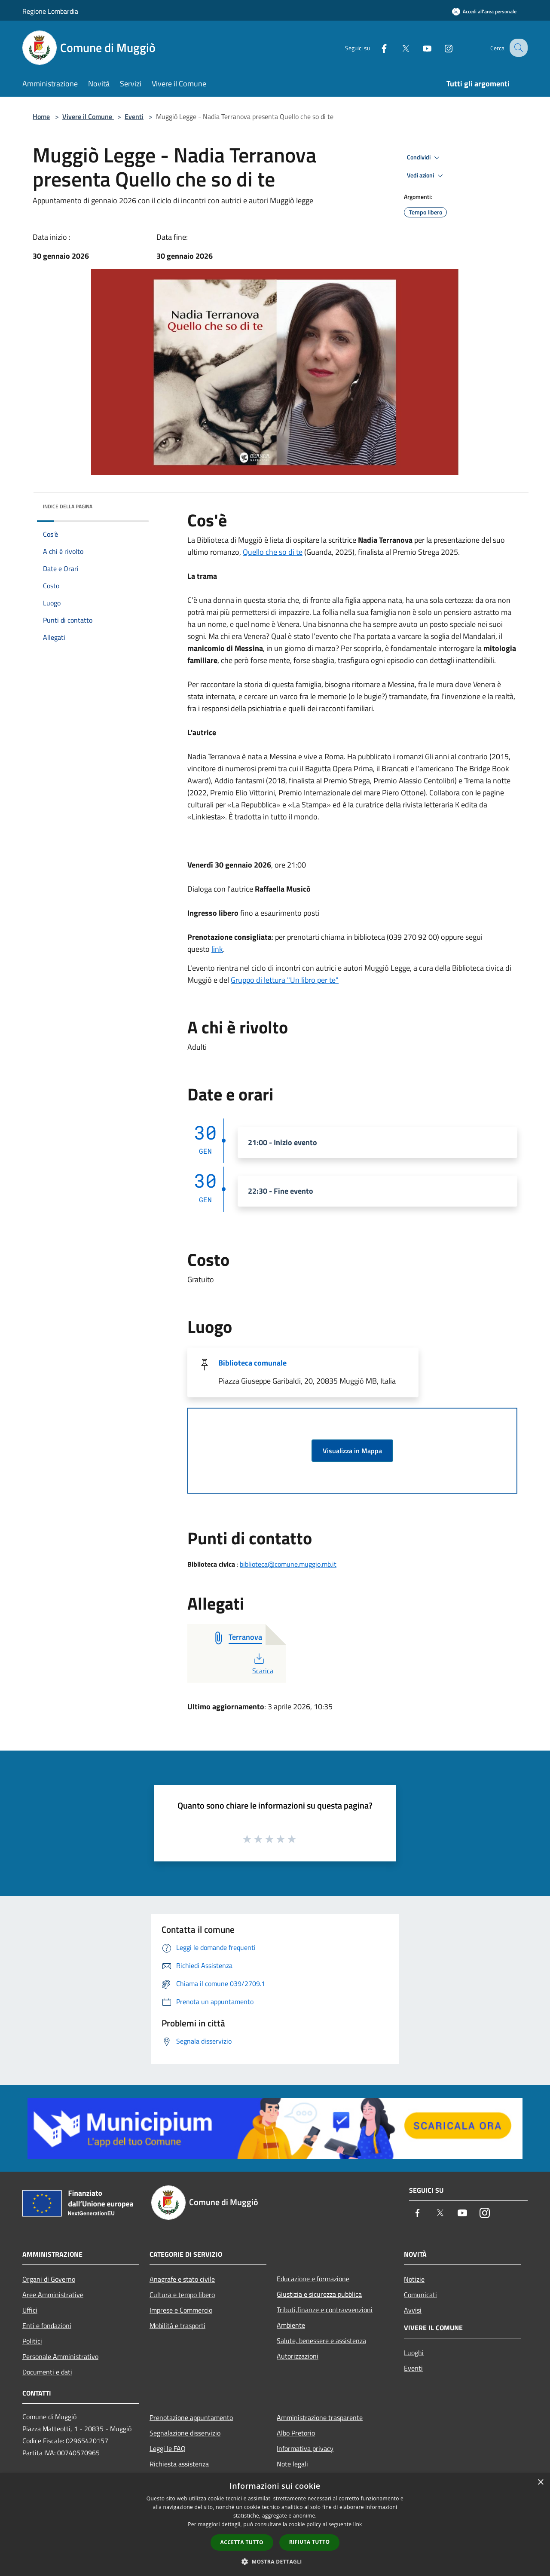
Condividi (424, 158)
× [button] (540, 2482)
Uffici (29, 2310)
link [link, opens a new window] (357, 2524)
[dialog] (275, 2524)
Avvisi (413, 2310)
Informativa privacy (305, 2448)
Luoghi (414, 2352)
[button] (275, 2561)
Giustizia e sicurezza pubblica (319, 2294)
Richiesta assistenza (179, 2464)
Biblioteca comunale (252, 1363)
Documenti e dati (47, 2372)
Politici (32, 2341)
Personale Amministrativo (60, 2356)
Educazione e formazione (313, 2278)
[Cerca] (517, 47)
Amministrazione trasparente (320, 2417)
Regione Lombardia (50, 11)
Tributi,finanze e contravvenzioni (325, 2309)
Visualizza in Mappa (352, 1450)
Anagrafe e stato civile (182, 2279)
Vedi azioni (426, 176)
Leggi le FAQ (168, 2448)
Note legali (292, 2464)
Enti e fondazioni (46, 2325)
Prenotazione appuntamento (191, 2417)
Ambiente (291, 2325)
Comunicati (420, 2294)
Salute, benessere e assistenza (321, 2340)
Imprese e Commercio (181, 2310)
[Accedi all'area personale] (484, 11)
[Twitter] (397, 47)
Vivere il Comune (88, 116)
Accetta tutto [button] (241, 2542)
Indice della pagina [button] (67, 506)
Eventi (134, 116)
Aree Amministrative (52, 2294)
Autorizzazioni (297, 2356)
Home (41, 116)
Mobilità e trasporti (177, 2325)
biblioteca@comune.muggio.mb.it (288, 1564)
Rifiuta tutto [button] (309, 2541)
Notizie (414, 2279)
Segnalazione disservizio (185, 2433)
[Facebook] (376, 47)
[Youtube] (419, 47)
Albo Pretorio (296, 2433)
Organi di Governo (48, 2279)
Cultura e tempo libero (182, 2294)
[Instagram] (440, 47)
